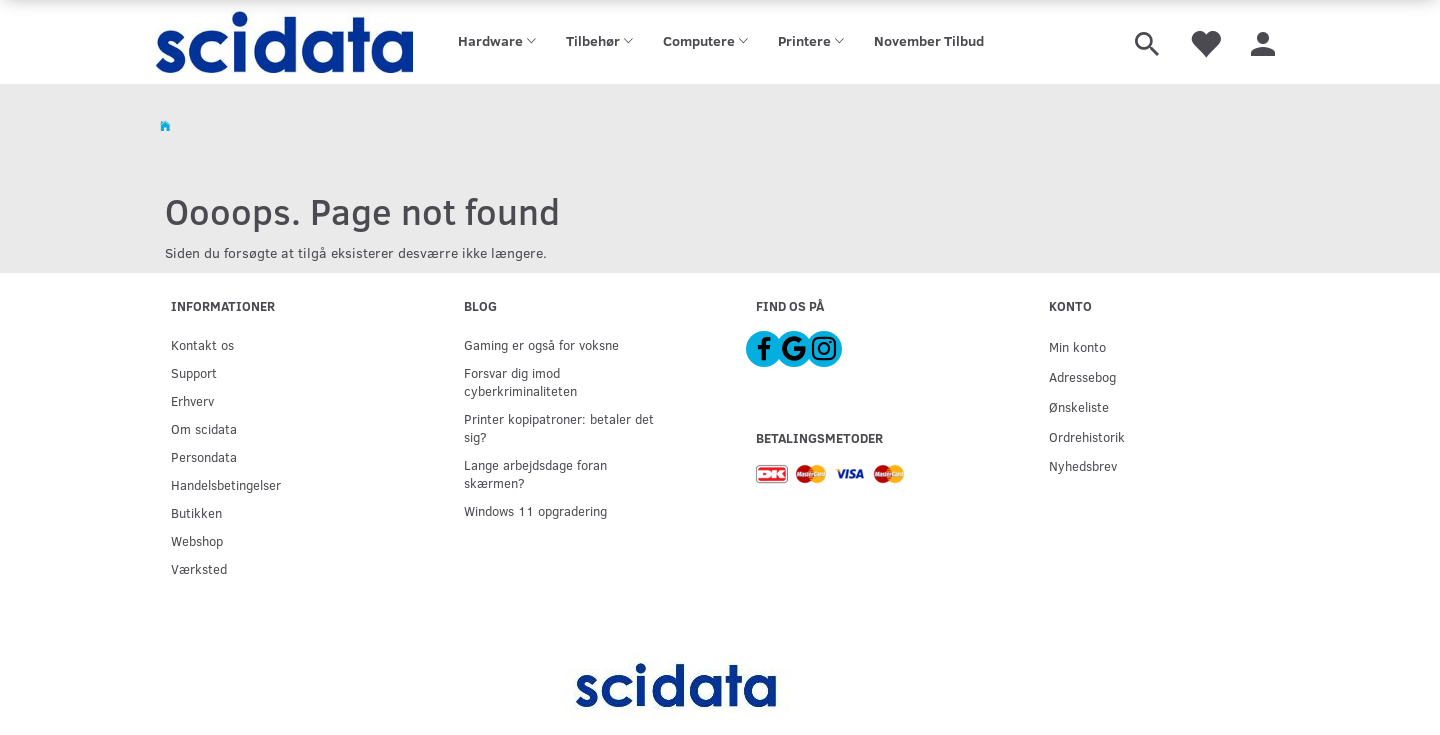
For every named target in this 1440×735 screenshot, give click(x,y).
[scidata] (281, 42)
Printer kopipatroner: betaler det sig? (559, 427)
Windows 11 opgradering (535, 510)
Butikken (196, 512)
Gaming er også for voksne (541, 344)
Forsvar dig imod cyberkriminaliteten (520, 381)
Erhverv (192, 400)
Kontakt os (202, 344)
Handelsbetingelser (226, 484)
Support (194, 372)
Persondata (204, 456)
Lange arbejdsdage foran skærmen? (535, 473)
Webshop (197, 540)
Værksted (199, 568)
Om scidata (204, 428)
